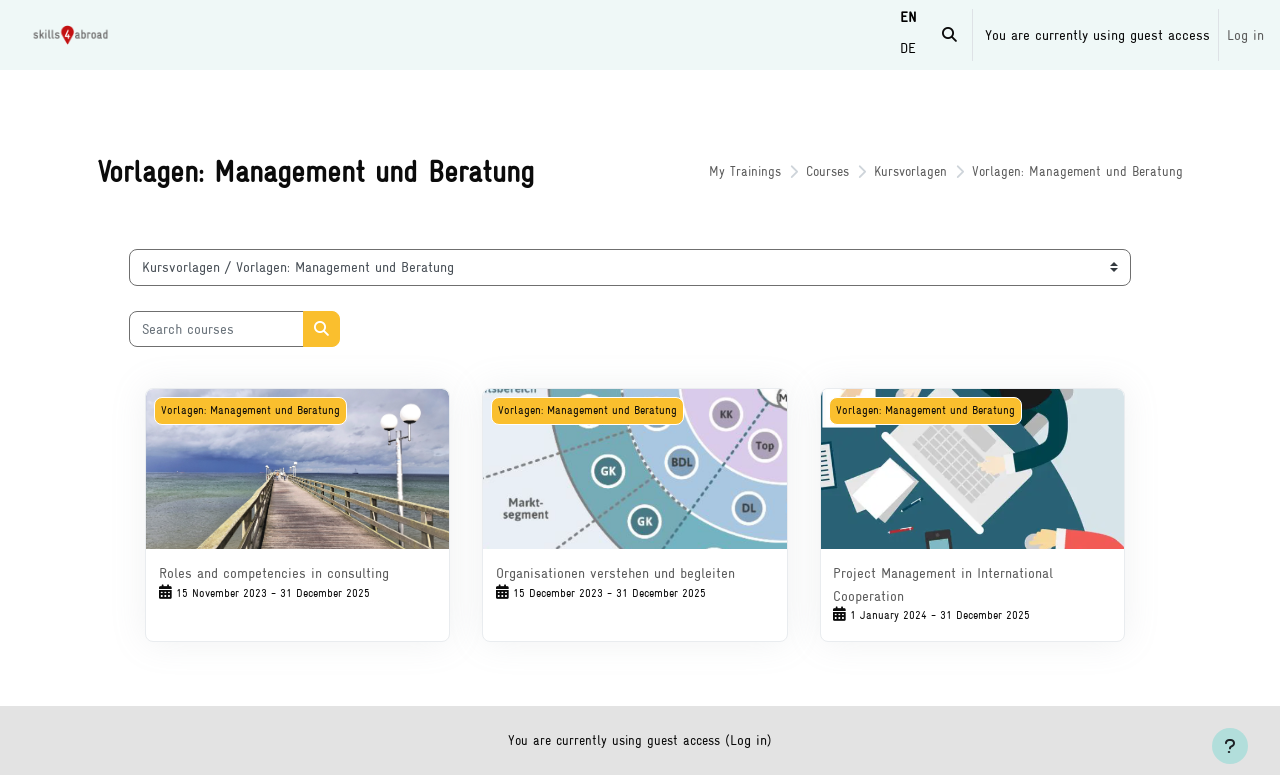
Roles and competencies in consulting (286, 572)
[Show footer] (1230, 746)
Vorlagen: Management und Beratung (1062, 171)
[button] (949, 35)
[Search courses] (228, 329)
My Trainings (714, 171)
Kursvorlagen (889, 171)
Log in (1245, 34)
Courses (801, 171)
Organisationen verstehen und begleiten (619, 572)
